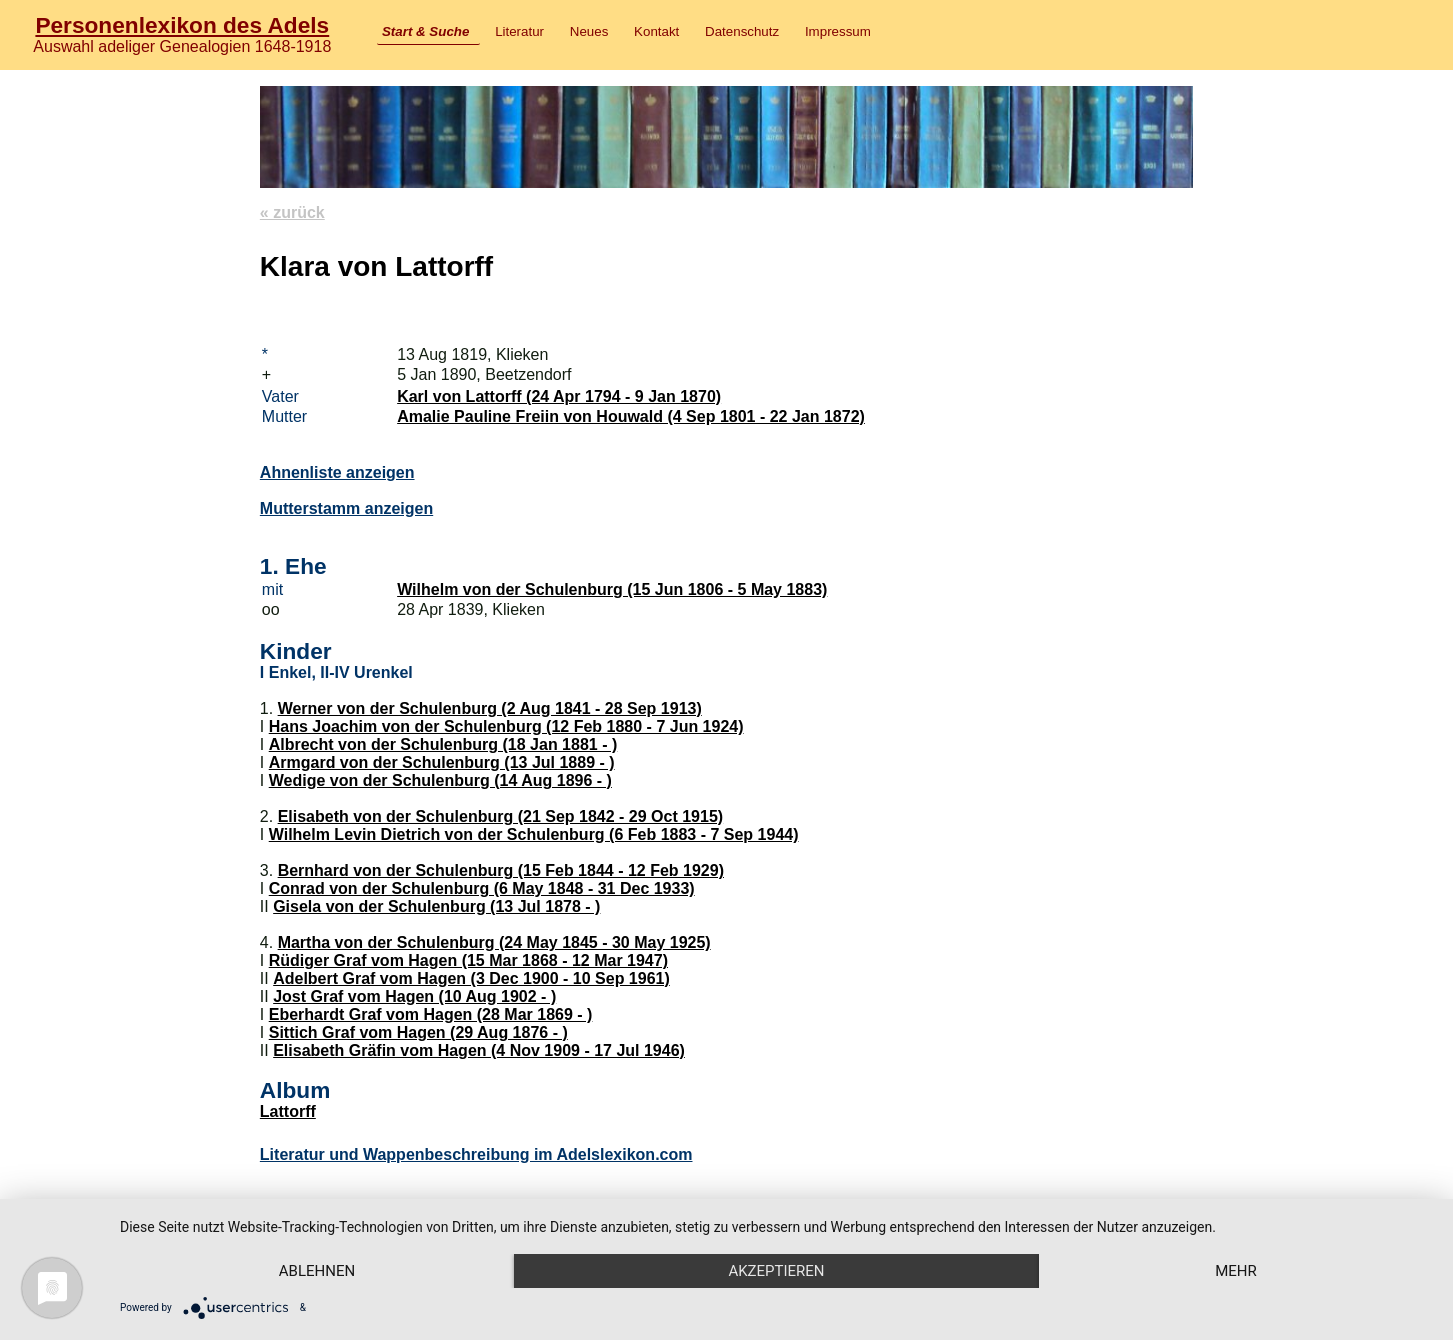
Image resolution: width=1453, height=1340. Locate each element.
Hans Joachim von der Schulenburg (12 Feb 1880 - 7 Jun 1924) (506, 726)
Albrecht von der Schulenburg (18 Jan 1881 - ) (443, 744)
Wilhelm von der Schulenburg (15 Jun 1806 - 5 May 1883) (612, 589)
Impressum (838, 31)
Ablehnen (317, 1271)
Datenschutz (742, 31)
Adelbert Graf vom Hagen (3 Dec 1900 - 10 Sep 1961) (471, 978)
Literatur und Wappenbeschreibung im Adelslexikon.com (476, 1154)
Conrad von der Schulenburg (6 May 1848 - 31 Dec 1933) (482, 888)
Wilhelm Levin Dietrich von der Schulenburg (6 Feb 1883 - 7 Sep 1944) (534, 834)
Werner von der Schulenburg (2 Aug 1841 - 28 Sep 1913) (490, 708)
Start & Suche (425, 31)
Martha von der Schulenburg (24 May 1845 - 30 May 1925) (494, 942)
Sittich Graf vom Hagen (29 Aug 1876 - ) (418, 1032)
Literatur (519, 31)
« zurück (292, 212)
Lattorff (288, 1111)
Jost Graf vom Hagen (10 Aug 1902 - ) (414, 996)
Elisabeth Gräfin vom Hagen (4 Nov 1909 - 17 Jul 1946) (479, 1050)
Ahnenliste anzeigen (337, 472)
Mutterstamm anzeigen (346, 508)
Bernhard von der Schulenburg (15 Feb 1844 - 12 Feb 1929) (501, 870)
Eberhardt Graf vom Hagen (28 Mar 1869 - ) (431, 1014)
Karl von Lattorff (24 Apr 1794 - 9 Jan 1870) (559, 396)
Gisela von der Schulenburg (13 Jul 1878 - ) (436, 906)
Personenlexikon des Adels (182, 25)
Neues (589, 31)
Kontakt (656, 31)
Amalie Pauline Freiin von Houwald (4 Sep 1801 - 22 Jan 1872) (631, 416)
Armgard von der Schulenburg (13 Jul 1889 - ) (442, 762)
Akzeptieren (776, 1271)
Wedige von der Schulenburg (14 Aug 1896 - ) (440, 780)
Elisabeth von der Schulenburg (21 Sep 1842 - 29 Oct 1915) (501, 816)
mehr (1236, 1271)
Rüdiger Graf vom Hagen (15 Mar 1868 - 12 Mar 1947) (468, 960)
